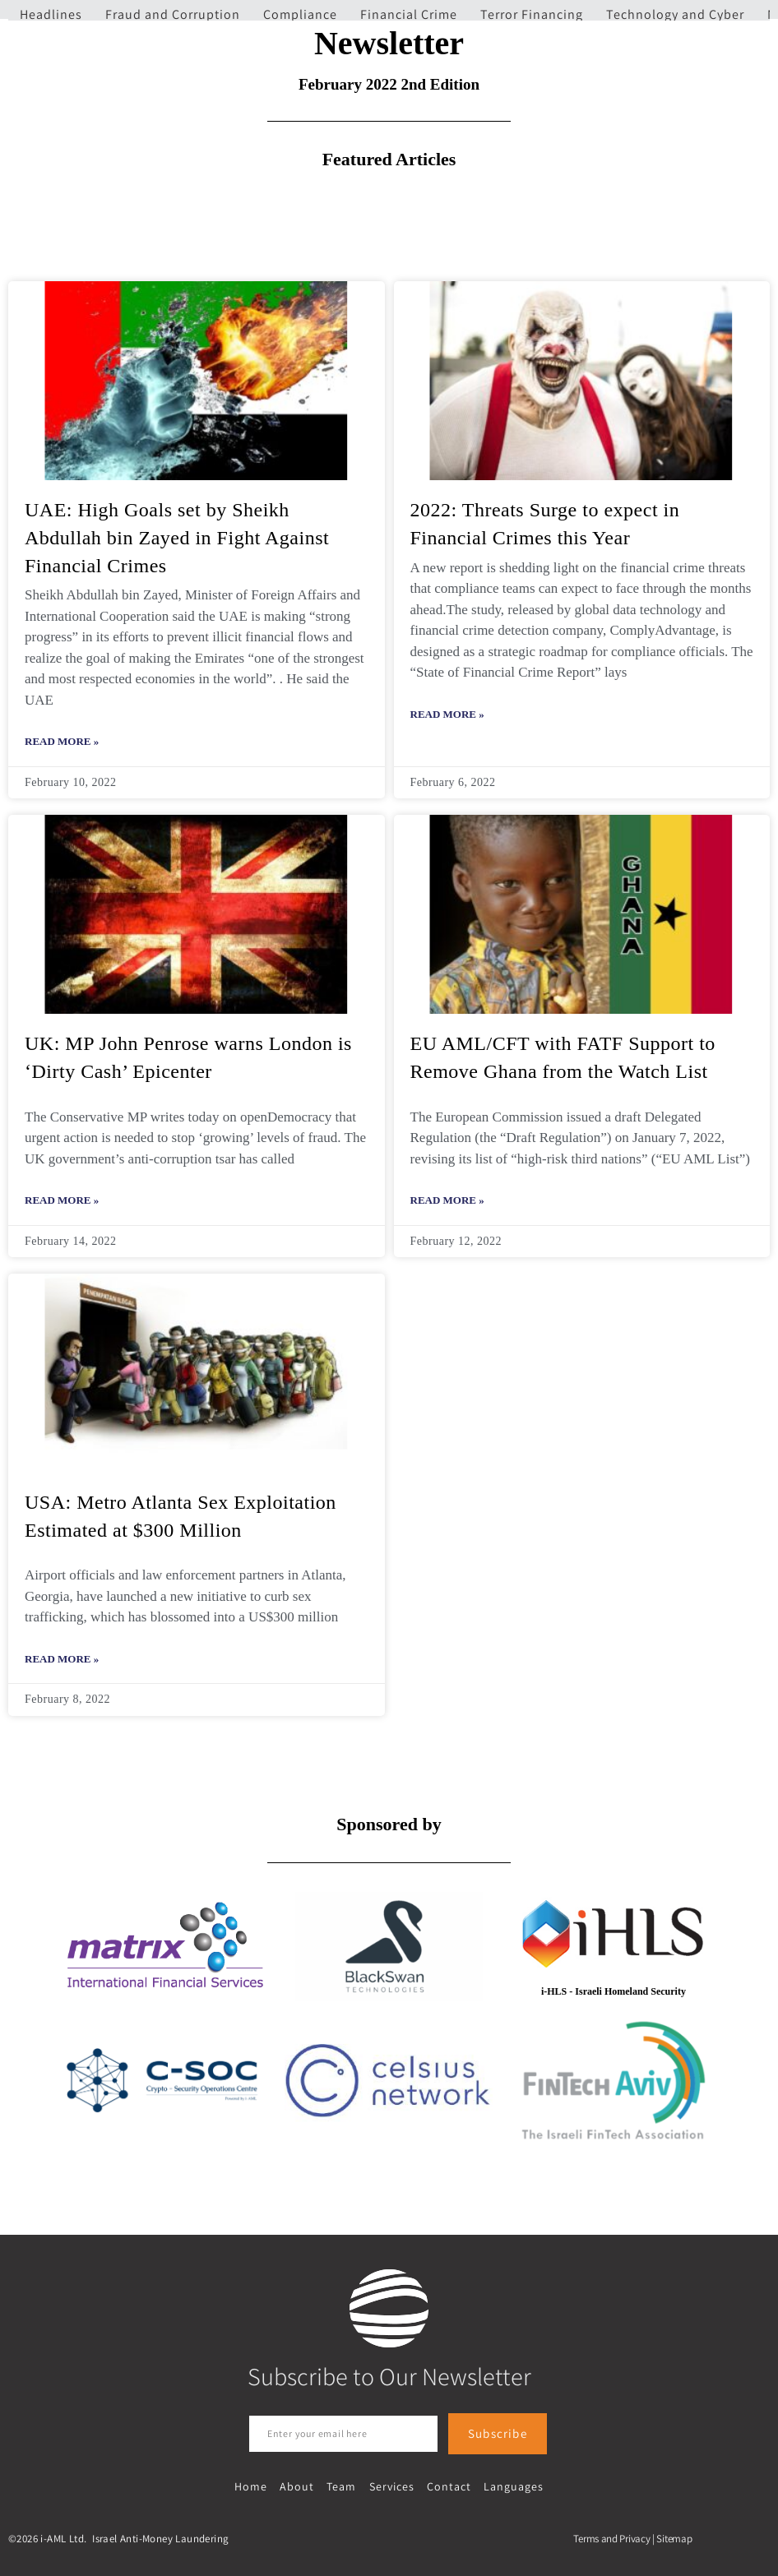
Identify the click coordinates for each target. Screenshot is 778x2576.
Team (342, 2486)
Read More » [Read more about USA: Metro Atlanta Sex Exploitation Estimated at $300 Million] (62, 1659)
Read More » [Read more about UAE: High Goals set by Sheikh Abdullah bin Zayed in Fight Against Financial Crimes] (62, 741)
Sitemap (674, 2538)
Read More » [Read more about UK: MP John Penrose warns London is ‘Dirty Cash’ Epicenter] (62, 1200)
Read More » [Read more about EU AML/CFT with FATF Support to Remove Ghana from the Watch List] (447, 1200)
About (298, 2486)
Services (391, 2486)
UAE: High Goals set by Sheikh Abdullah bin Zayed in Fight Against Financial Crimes (177, 537)
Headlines (51, 14)
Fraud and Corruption (172, 14)
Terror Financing (531, 14)
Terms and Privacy (611, 2538)
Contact (447, 2486)
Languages (511, 2486)
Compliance (300, 14)
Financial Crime (408, 14)
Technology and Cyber (675, 14)
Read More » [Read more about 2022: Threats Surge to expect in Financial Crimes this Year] (447, 714)
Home (253, 2486)
